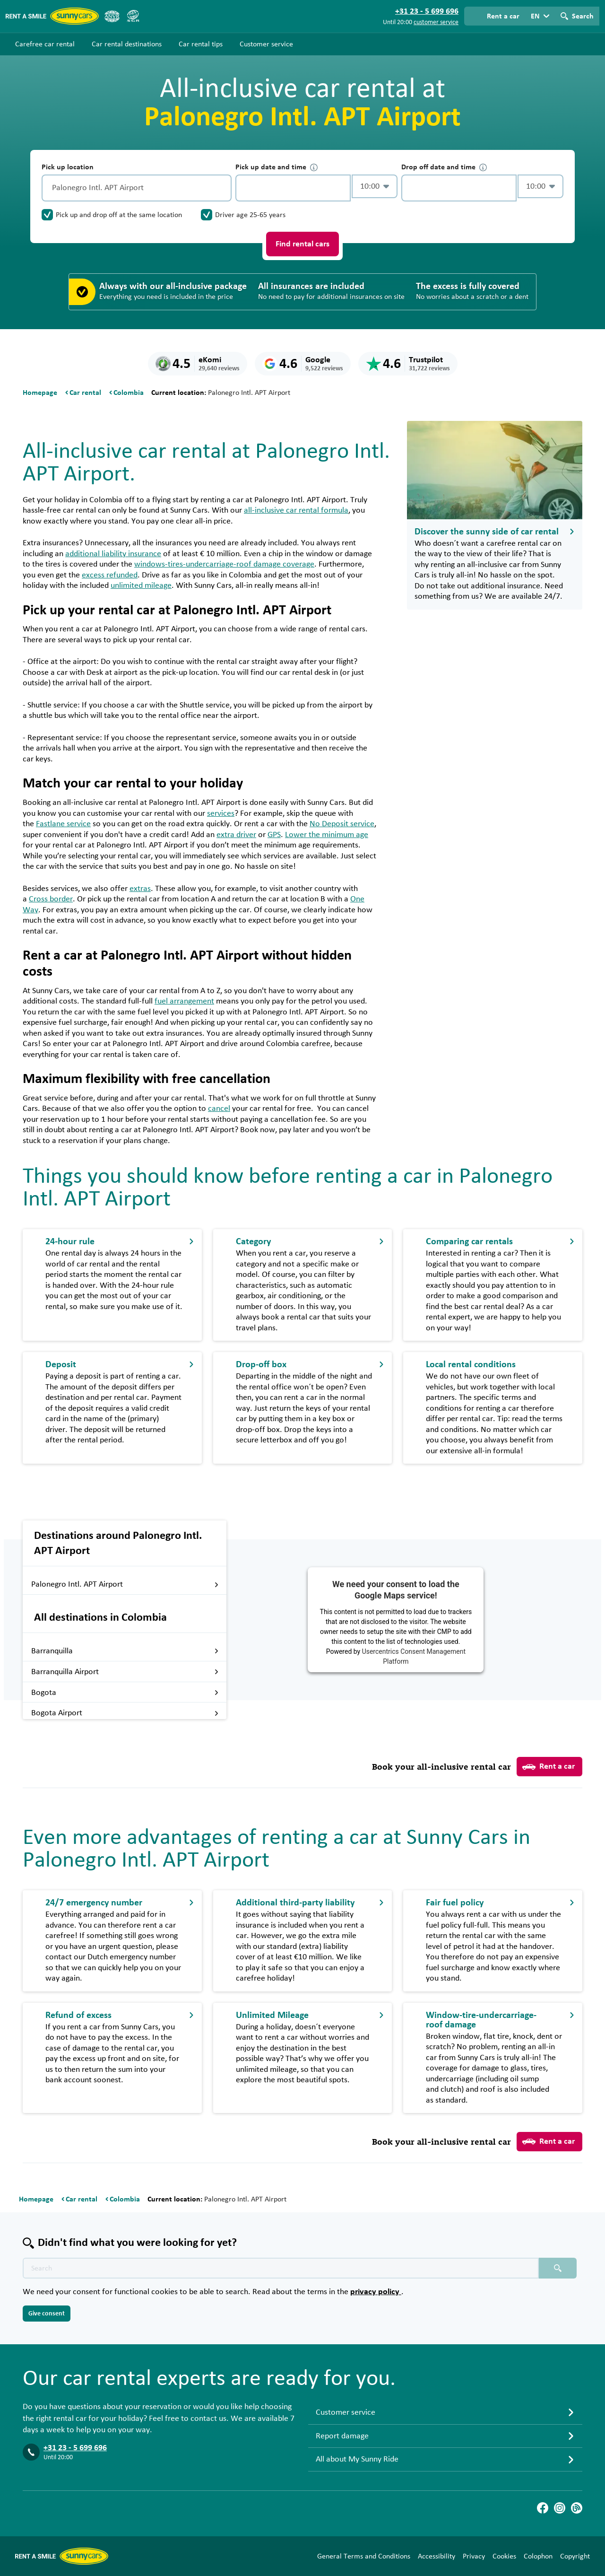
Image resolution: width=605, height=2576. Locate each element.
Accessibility (436, 2556)
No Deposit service (342, 824)
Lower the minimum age (326, 834)
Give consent (46, 2313)
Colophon (538, 2556)
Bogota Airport (125, 1713)
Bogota (125, 1692)
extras (140, 888)
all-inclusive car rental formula (296, 510)
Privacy (474, 2556)
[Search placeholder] (558, 2268)
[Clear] (222, 188)
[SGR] (132, 16)
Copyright (575, 2556)
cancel (219, 1108)
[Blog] (576, 2508)
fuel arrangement (184, 1001)
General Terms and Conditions (363, 2556)
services (220, 813)
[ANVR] (112, 16)
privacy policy (375, 2292)
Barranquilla (125, 1651)
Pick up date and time (276, 167)
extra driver (236, 834)
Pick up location (68, 167)
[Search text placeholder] (281, 2268)
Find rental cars (302, 244)
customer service (436, 22)
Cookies (504, 2556)
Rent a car (548, 1767)
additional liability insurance (113, 554)
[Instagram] (559, 2508)
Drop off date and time (444, 167)
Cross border (51, 899)
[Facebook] (542, 2508)
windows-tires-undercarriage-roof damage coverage (224, 564)
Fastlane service (63, 824)
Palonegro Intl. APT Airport (125, 1584)
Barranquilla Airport (125, 1672)
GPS (274, 834)
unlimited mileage (141, 585)
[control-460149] (293, 188)
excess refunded (110, 575)
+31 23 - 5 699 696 (75, 2448)
